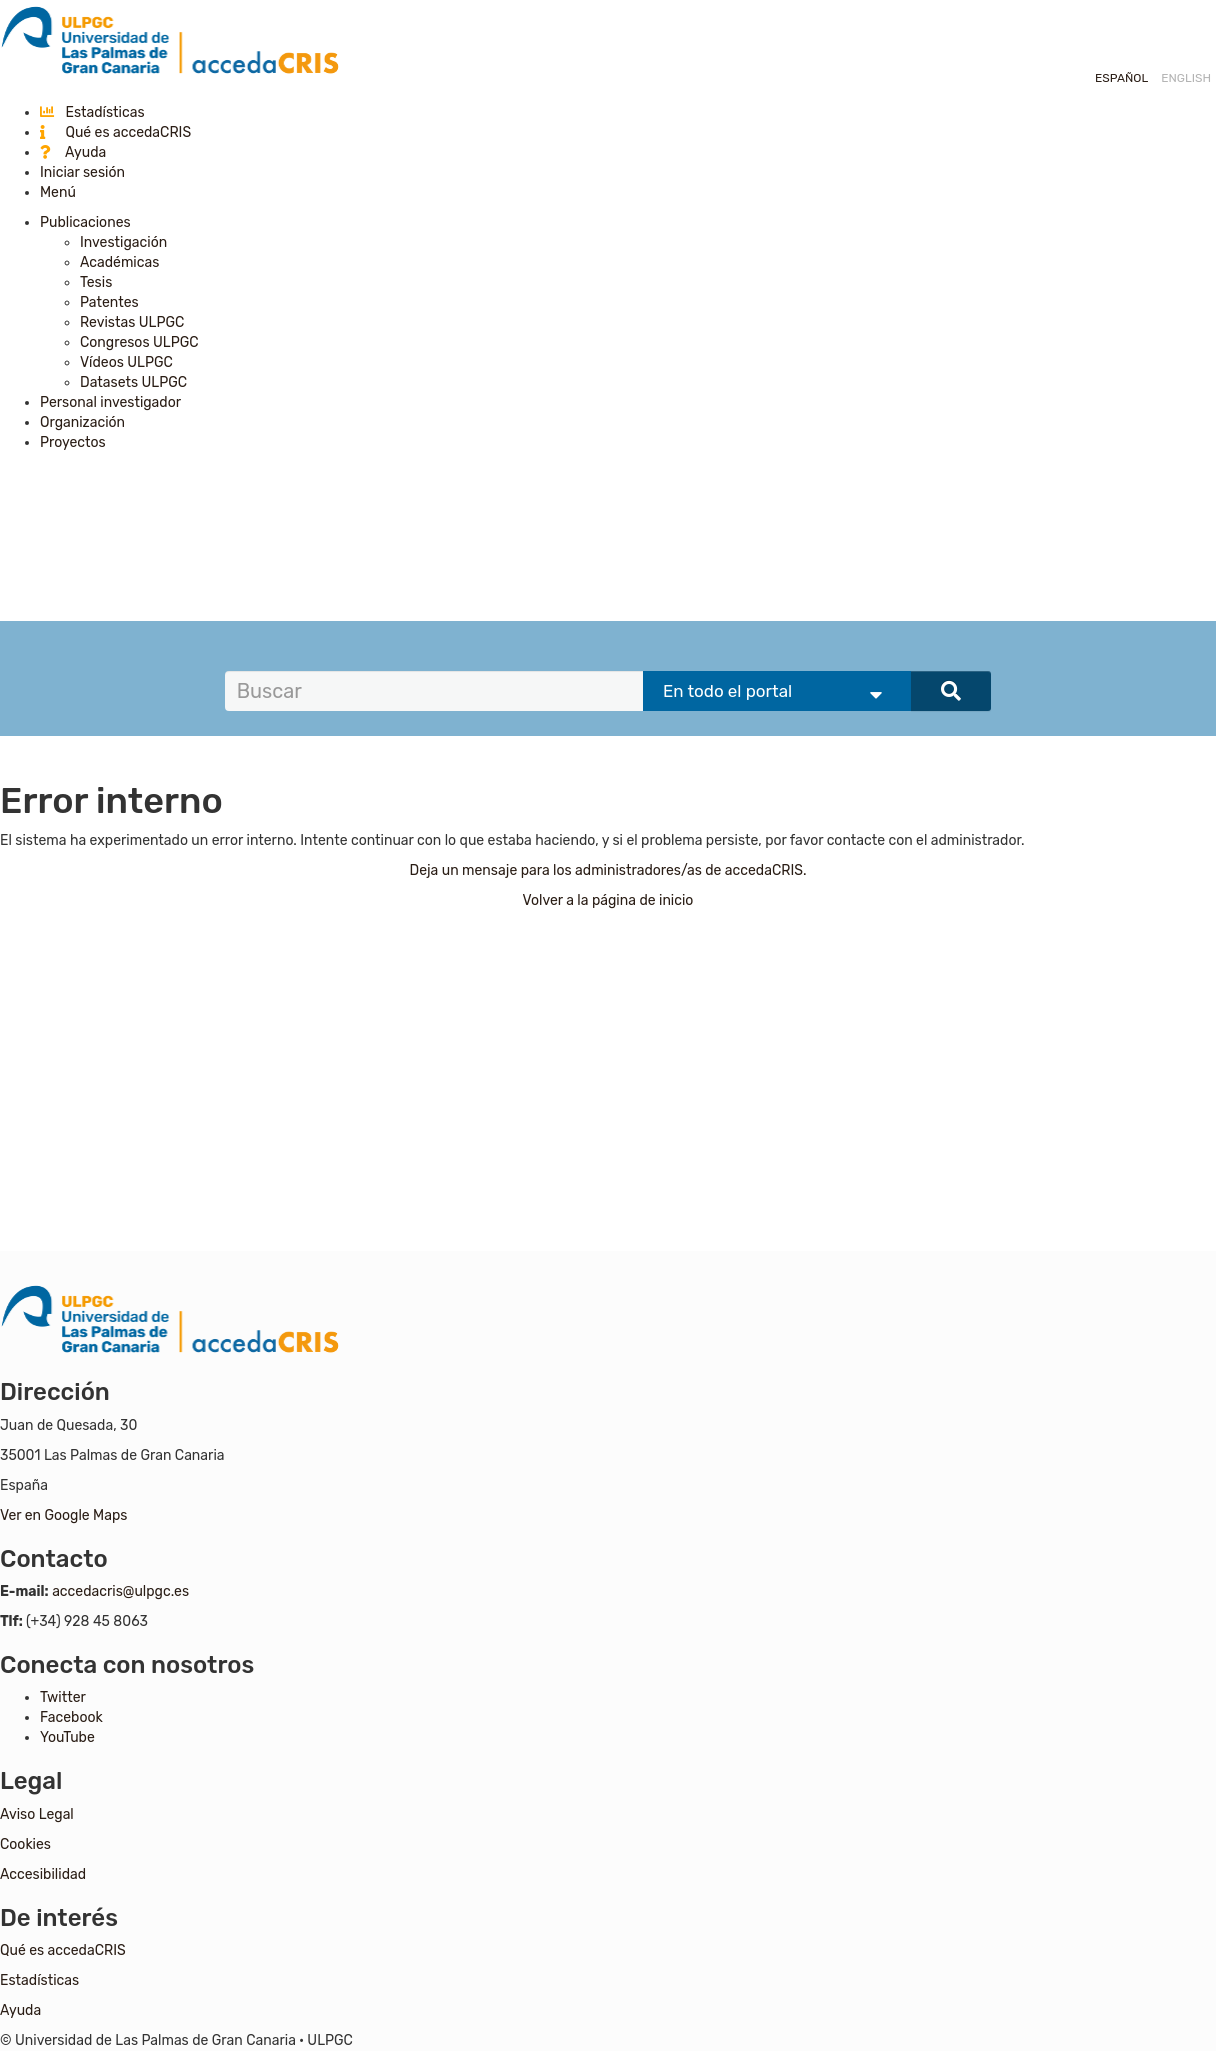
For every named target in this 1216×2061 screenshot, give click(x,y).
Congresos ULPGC (139, 342)
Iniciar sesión (82, 172)
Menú (58, 192)
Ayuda (73, 152)
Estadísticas (92, 112)
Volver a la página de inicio (608, 900)
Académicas (119, 262)
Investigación (123, 242)
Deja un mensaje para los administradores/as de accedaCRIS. (608, 870)
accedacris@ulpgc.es (120, 1591)
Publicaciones (85, 222)
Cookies (25, 1844)
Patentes (109, 302)
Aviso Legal (37, 1814)
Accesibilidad (43, 1874)
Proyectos (73, 442)
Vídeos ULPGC (126, 362)
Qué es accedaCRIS (115, 132)
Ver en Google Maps (63, 1515)
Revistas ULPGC (132, 322)
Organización (82, 422)
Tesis (96, 282)
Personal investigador (110, 402)
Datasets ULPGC (133, 382)
